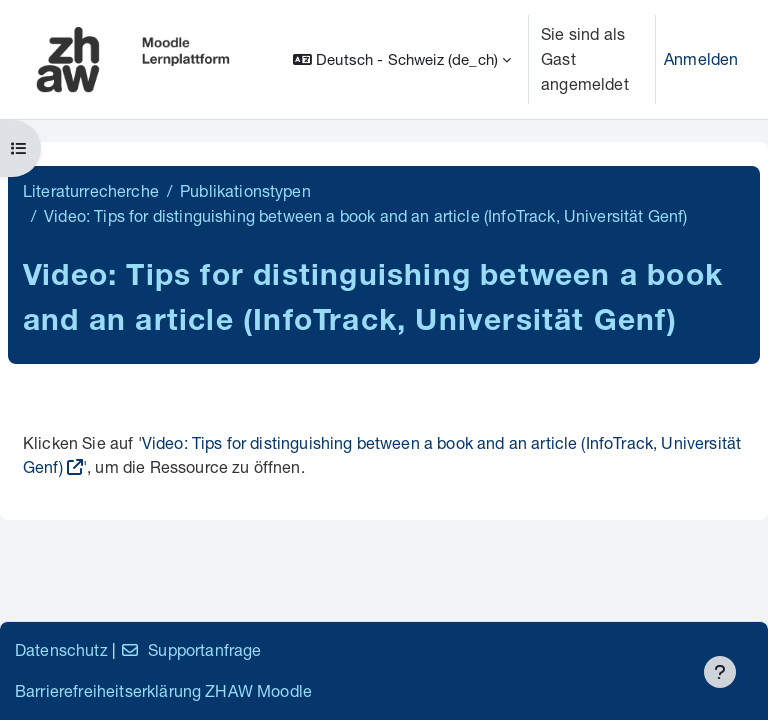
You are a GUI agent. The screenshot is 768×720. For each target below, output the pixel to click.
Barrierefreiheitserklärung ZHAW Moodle (163, 690)
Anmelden (701, 58)
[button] (402, 59)
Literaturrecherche (91, 190)
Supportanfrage (190, 649)
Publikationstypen (245, 190)
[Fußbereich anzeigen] (720, 672)
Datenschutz (61, 649)
